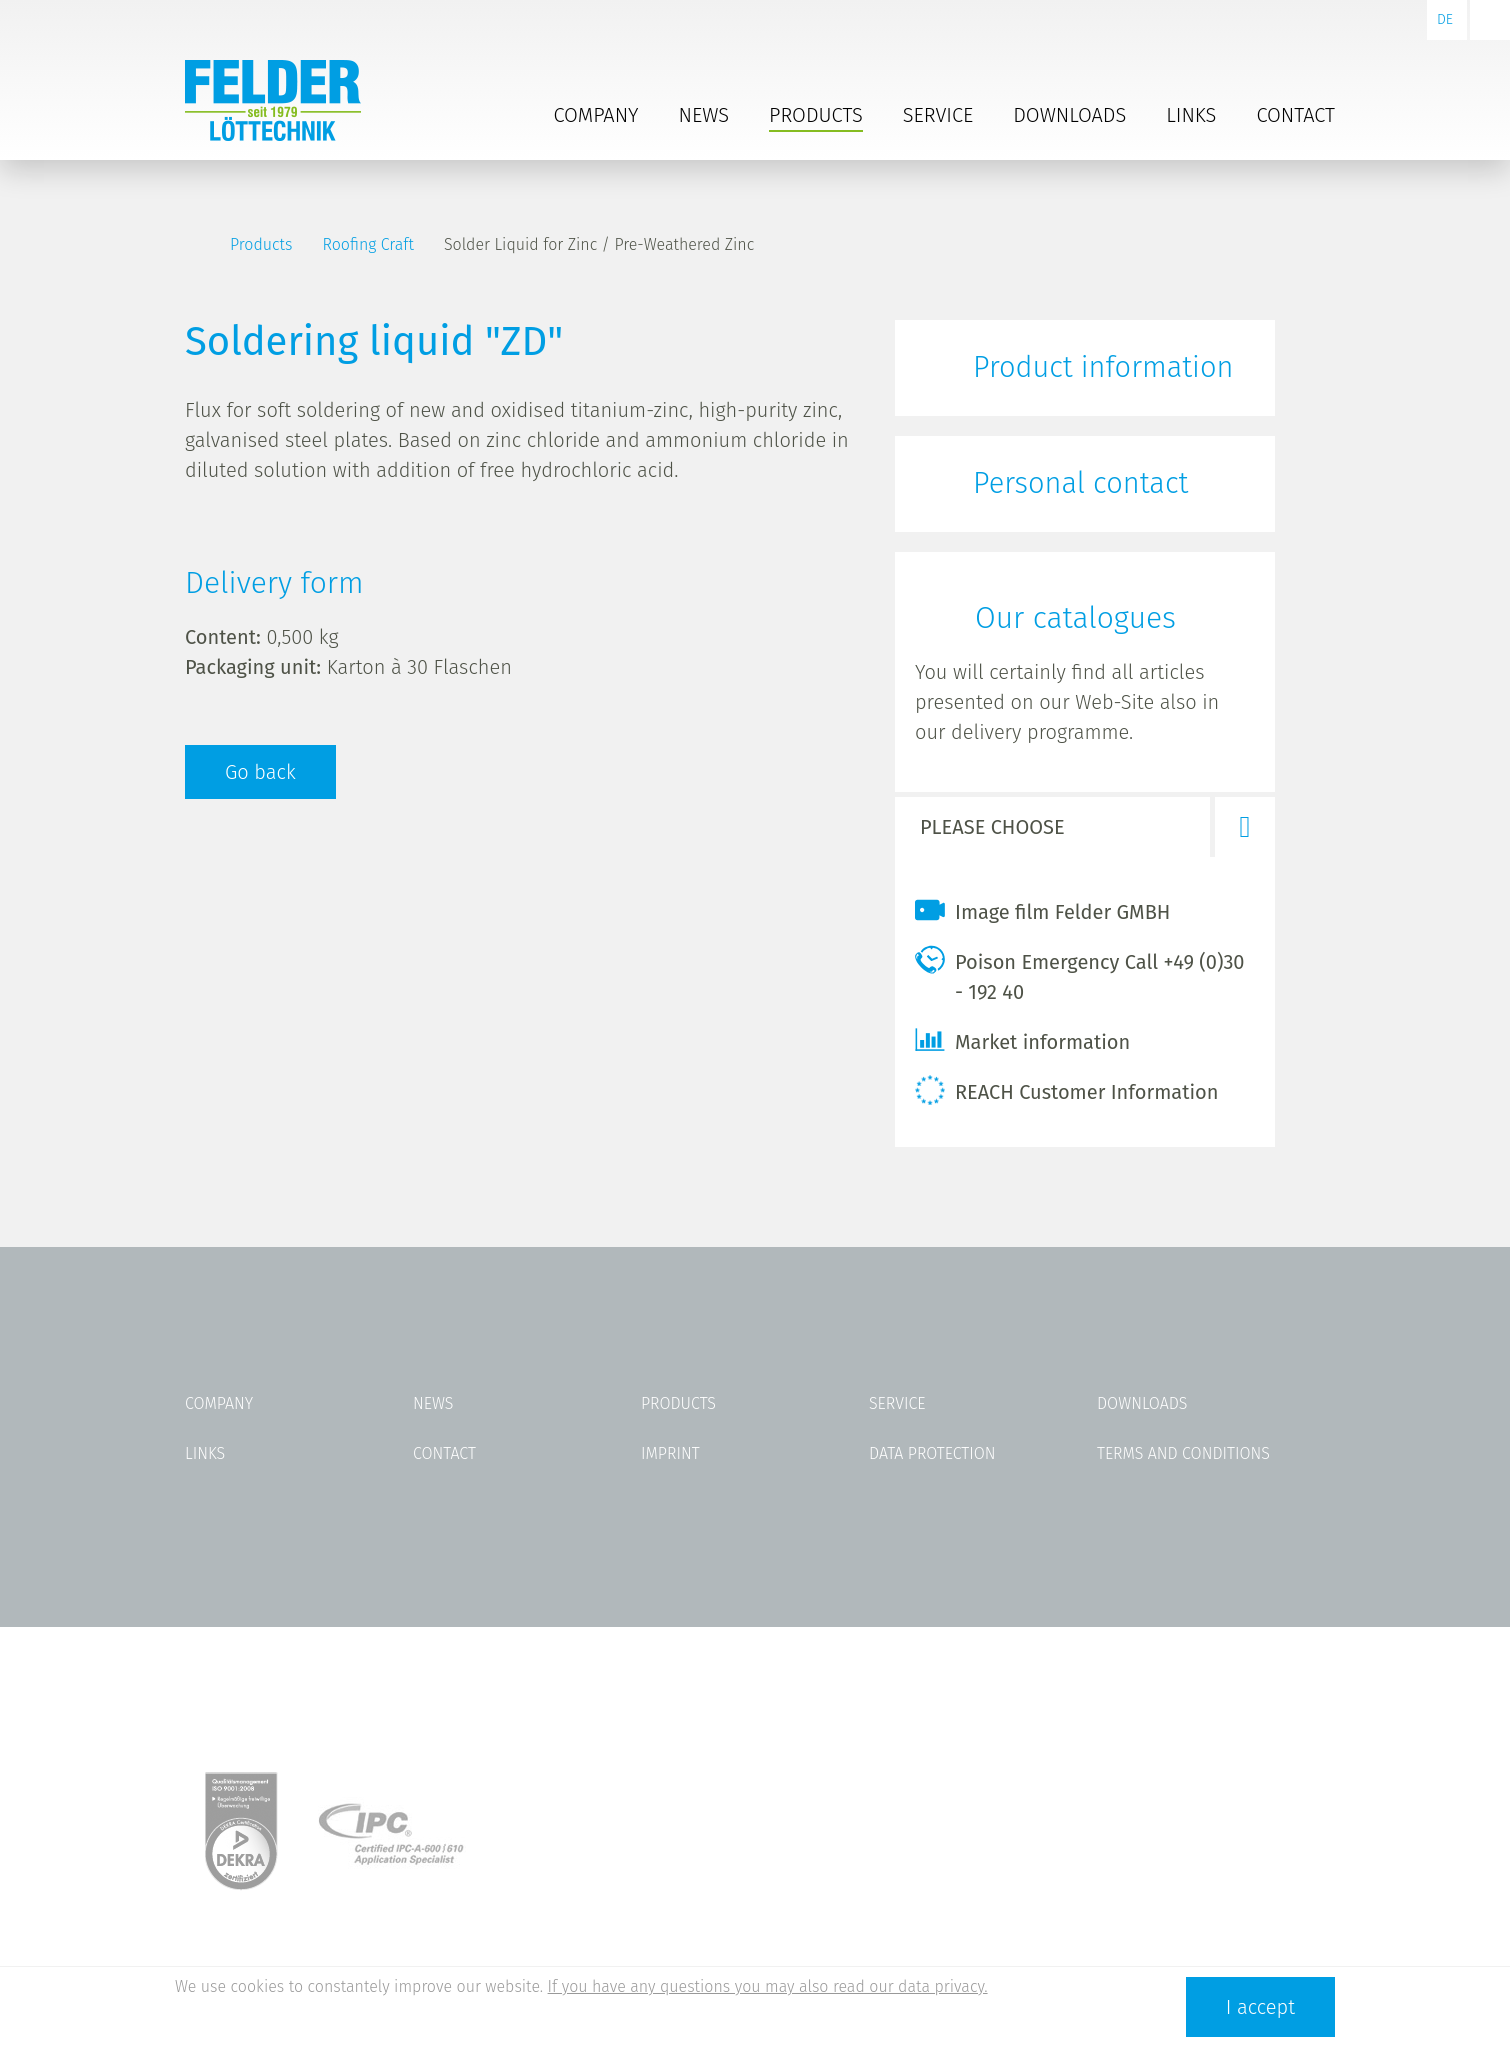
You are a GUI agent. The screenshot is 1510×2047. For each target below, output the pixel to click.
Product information (1103, 367)
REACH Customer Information (1066, 1090)
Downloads (1069, 115)
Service (938, 115)
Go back (260, 772)
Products (816, 115)
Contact (1295, 115)
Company (595, 115)
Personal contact (1080, 483)
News (704, 115)
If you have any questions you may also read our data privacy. (768, 1986)
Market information (1022, 1040)
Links (1191, 115)
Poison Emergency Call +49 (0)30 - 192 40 (1080, 974)
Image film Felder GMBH (1042, 910)
